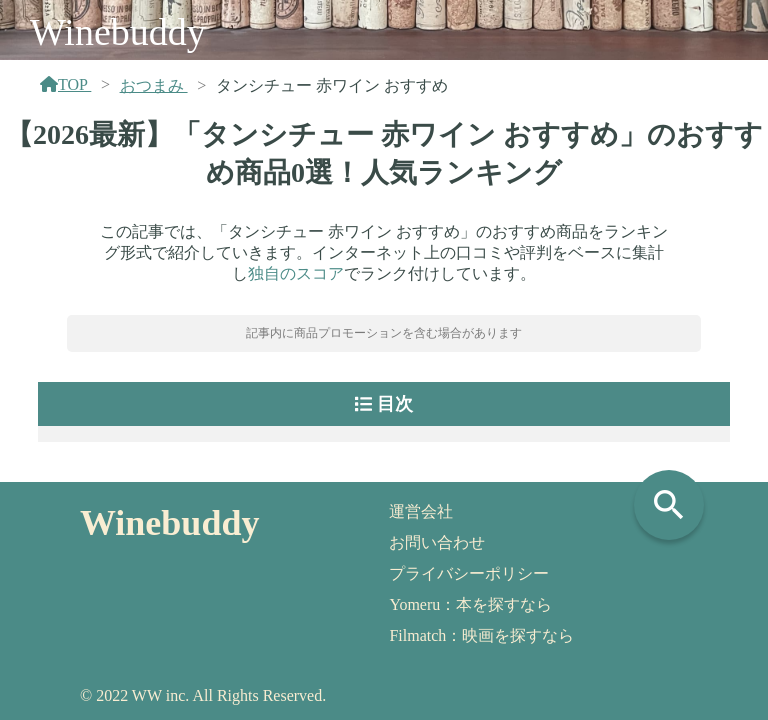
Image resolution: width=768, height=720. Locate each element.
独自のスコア (296, 273)
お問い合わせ (437, 542)
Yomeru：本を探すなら (470, 604)
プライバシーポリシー (469, 573)
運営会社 (421, 511)
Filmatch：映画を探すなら (481, 635)
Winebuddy (118, 32)
